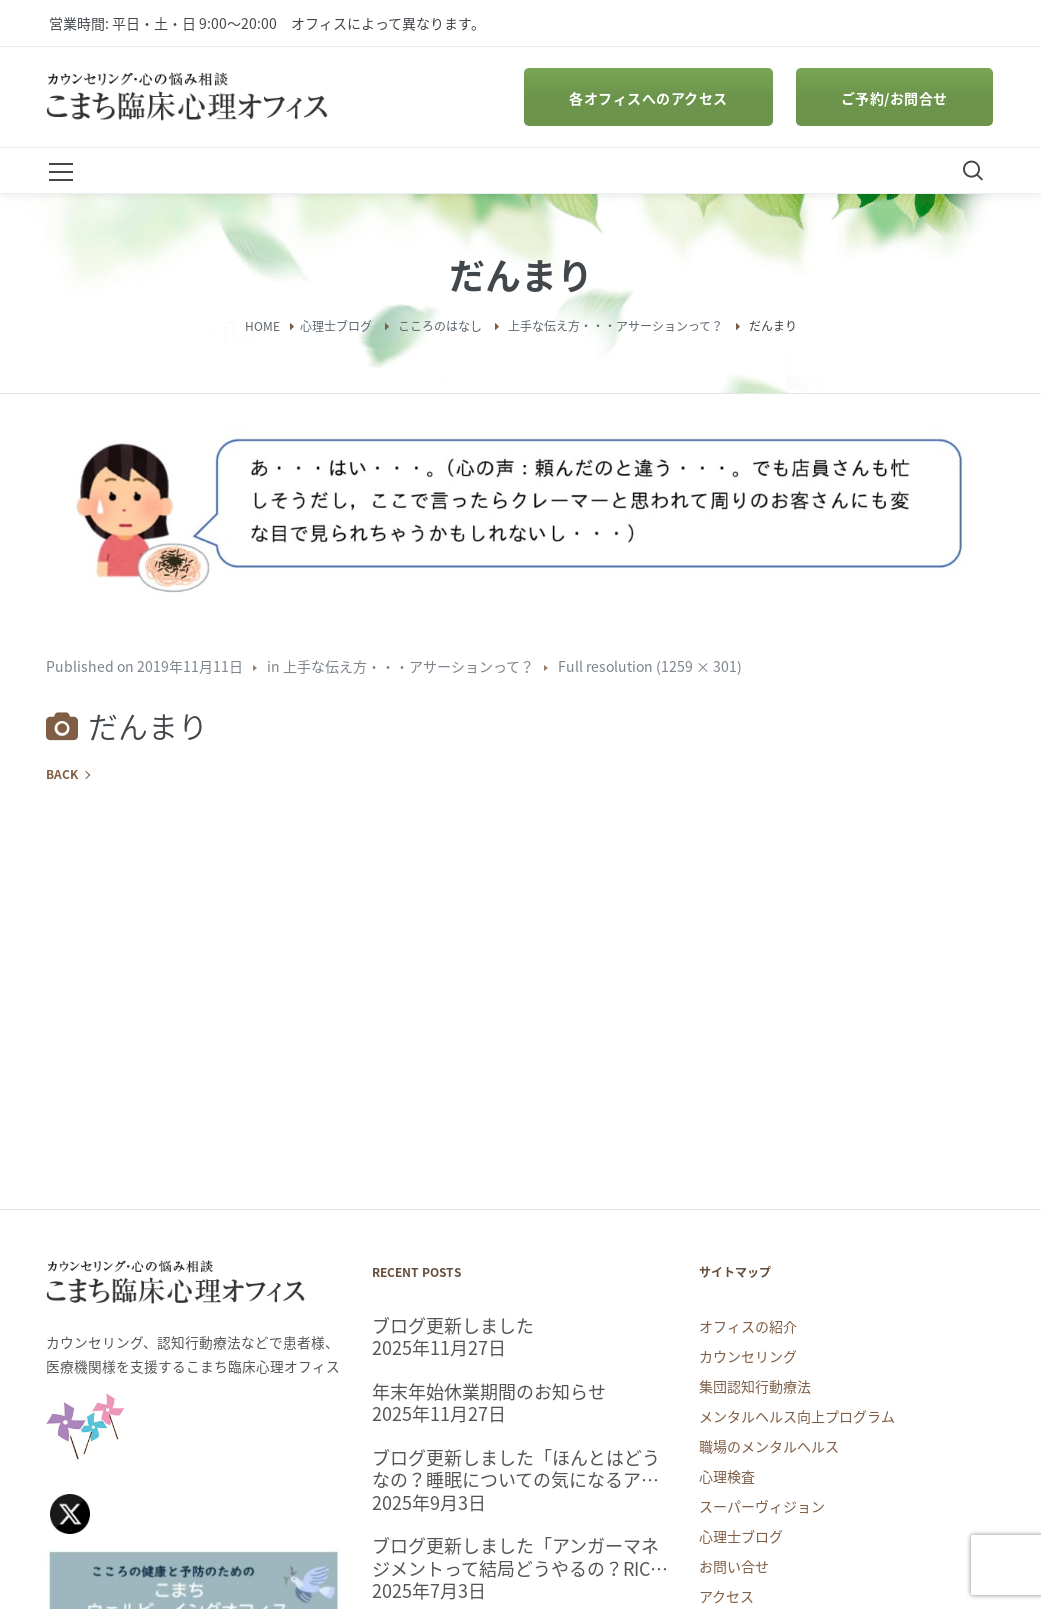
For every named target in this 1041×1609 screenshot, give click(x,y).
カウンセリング (748, 1356)
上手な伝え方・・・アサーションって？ (615, 326)
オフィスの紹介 (748, 1326)
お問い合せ (734, 1566)
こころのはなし (440, 326)
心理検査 (727, 1476)
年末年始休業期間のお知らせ (489, 1392)
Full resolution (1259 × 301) (650, 666)
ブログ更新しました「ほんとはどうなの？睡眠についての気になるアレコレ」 (516, 1469)
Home (262, 326)
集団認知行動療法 (755, 1386)
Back (62, 774)
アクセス (726, 1596)
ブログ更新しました (453, 1326)
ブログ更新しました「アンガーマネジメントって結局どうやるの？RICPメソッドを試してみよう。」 (516, 1557)
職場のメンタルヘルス (769, 1446)
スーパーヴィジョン (762, 1506)
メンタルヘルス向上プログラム (797, 1416)
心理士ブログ (336, 326)
